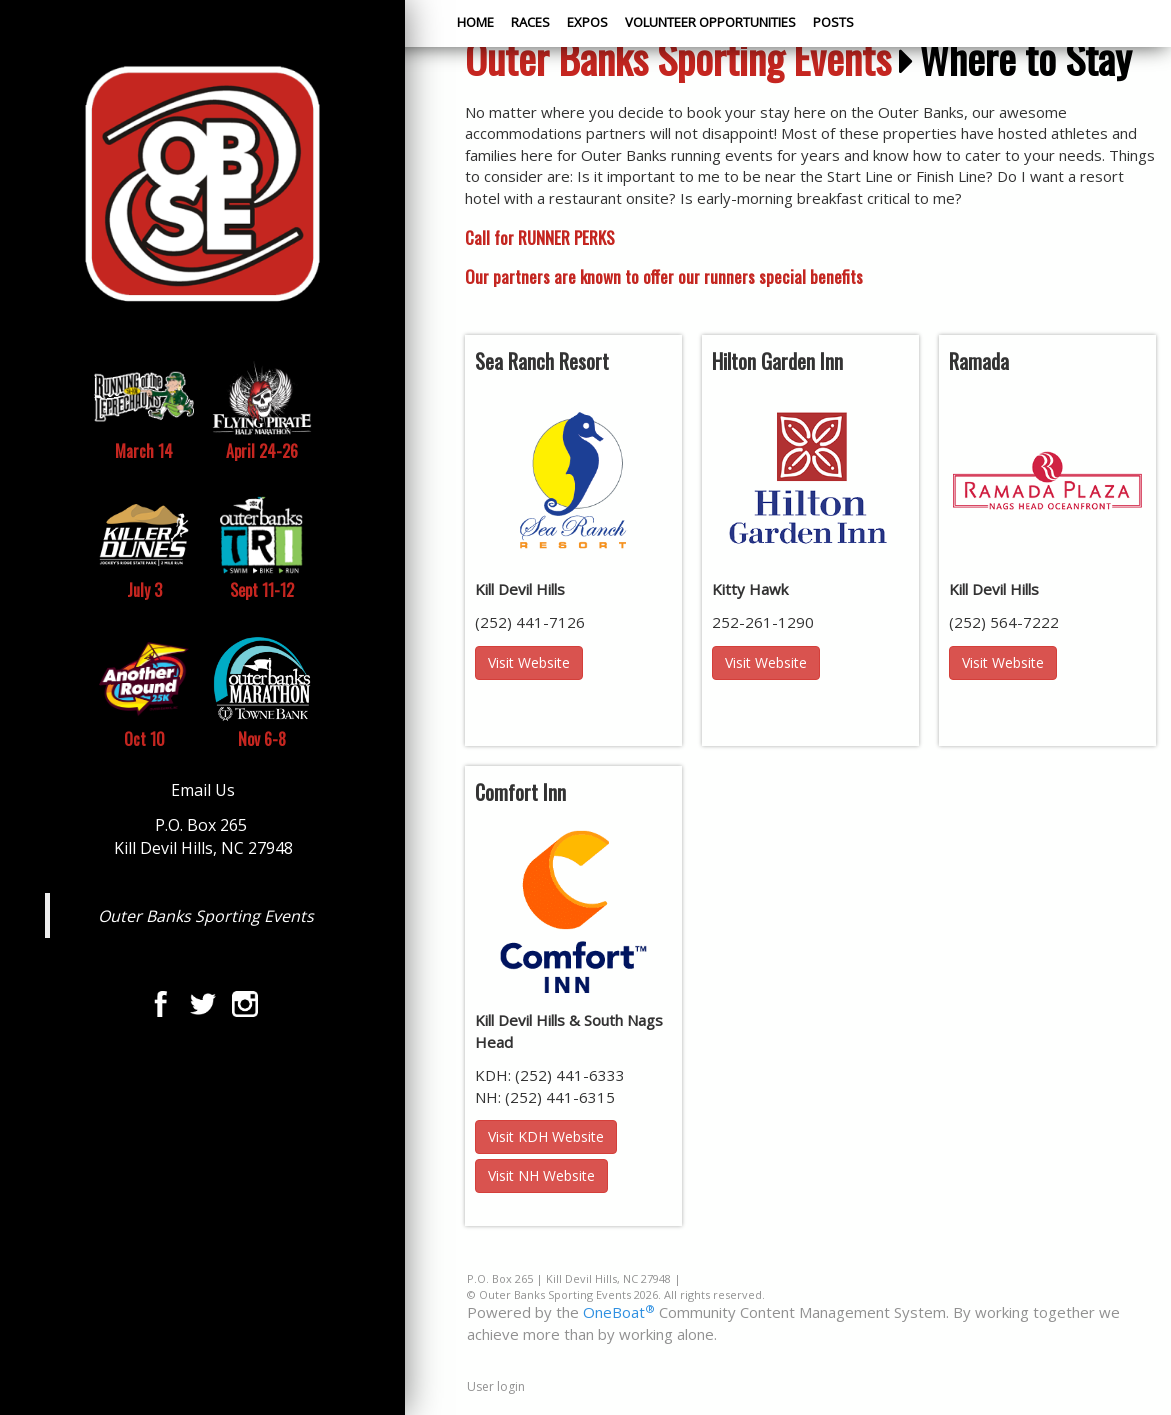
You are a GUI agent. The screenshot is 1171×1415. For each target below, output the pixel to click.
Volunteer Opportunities (710, 22)
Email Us (203, 790)
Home (475, 22)
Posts (833, 22)
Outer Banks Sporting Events (206, 916)
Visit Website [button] (529, 662)
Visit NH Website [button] (541, 1175)
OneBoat (619, 1312)
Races (530, 22)
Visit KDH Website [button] (546, 1136)
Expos (587, 22)
